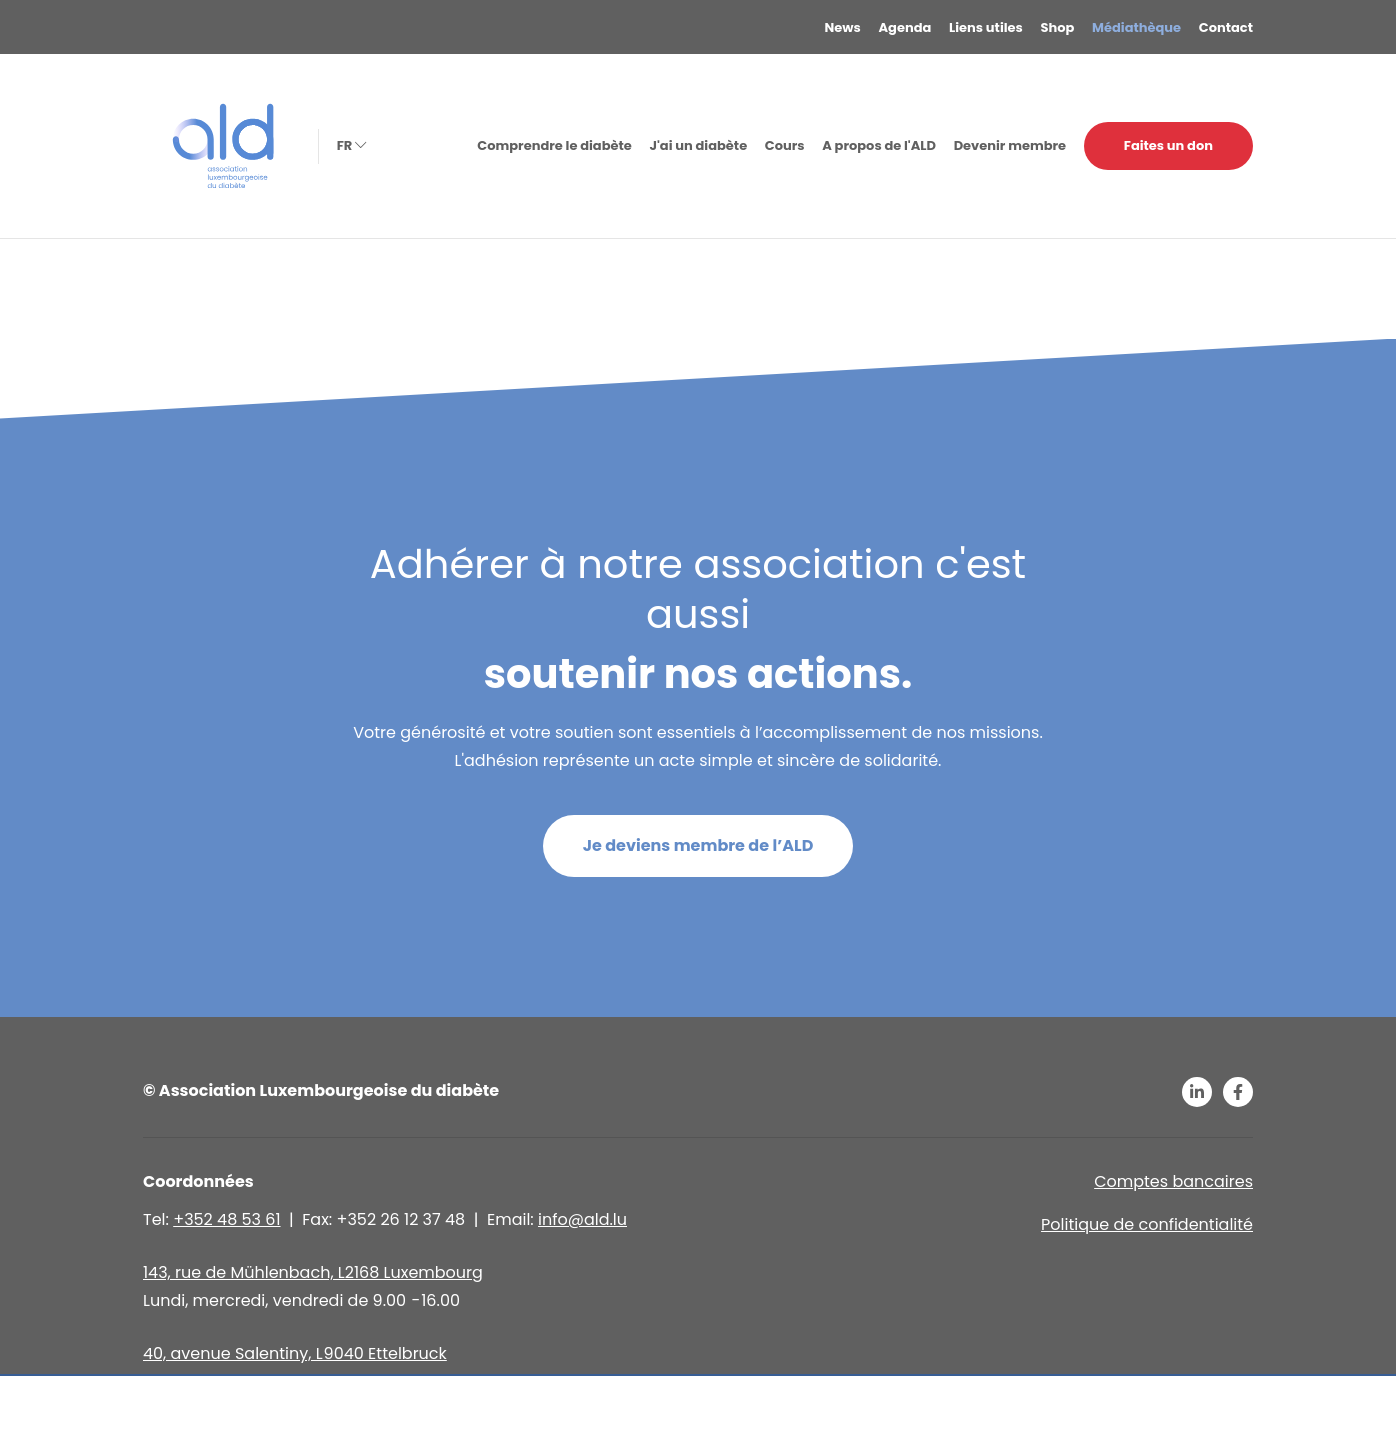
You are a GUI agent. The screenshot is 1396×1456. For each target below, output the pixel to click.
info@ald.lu (582, 1219)
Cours (785, 145)
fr (350, 145)
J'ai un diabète (698, 145)
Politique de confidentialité (1147, 1224)
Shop (1058, 27)
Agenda (905, 27)
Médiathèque (1136, 27)
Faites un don (1168, 145)
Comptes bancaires (1173, 1181)
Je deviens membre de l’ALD (698, 845)
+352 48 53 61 (226, 1219)
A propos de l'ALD (879, 145)
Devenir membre (1010, 145)
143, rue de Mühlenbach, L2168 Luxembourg (313, 1272)
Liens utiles (986, 27)
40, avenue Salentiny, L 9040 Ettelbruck (295, 1353)
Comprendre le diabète (554, 145)
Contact (1226, 27)
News (843, 27)
